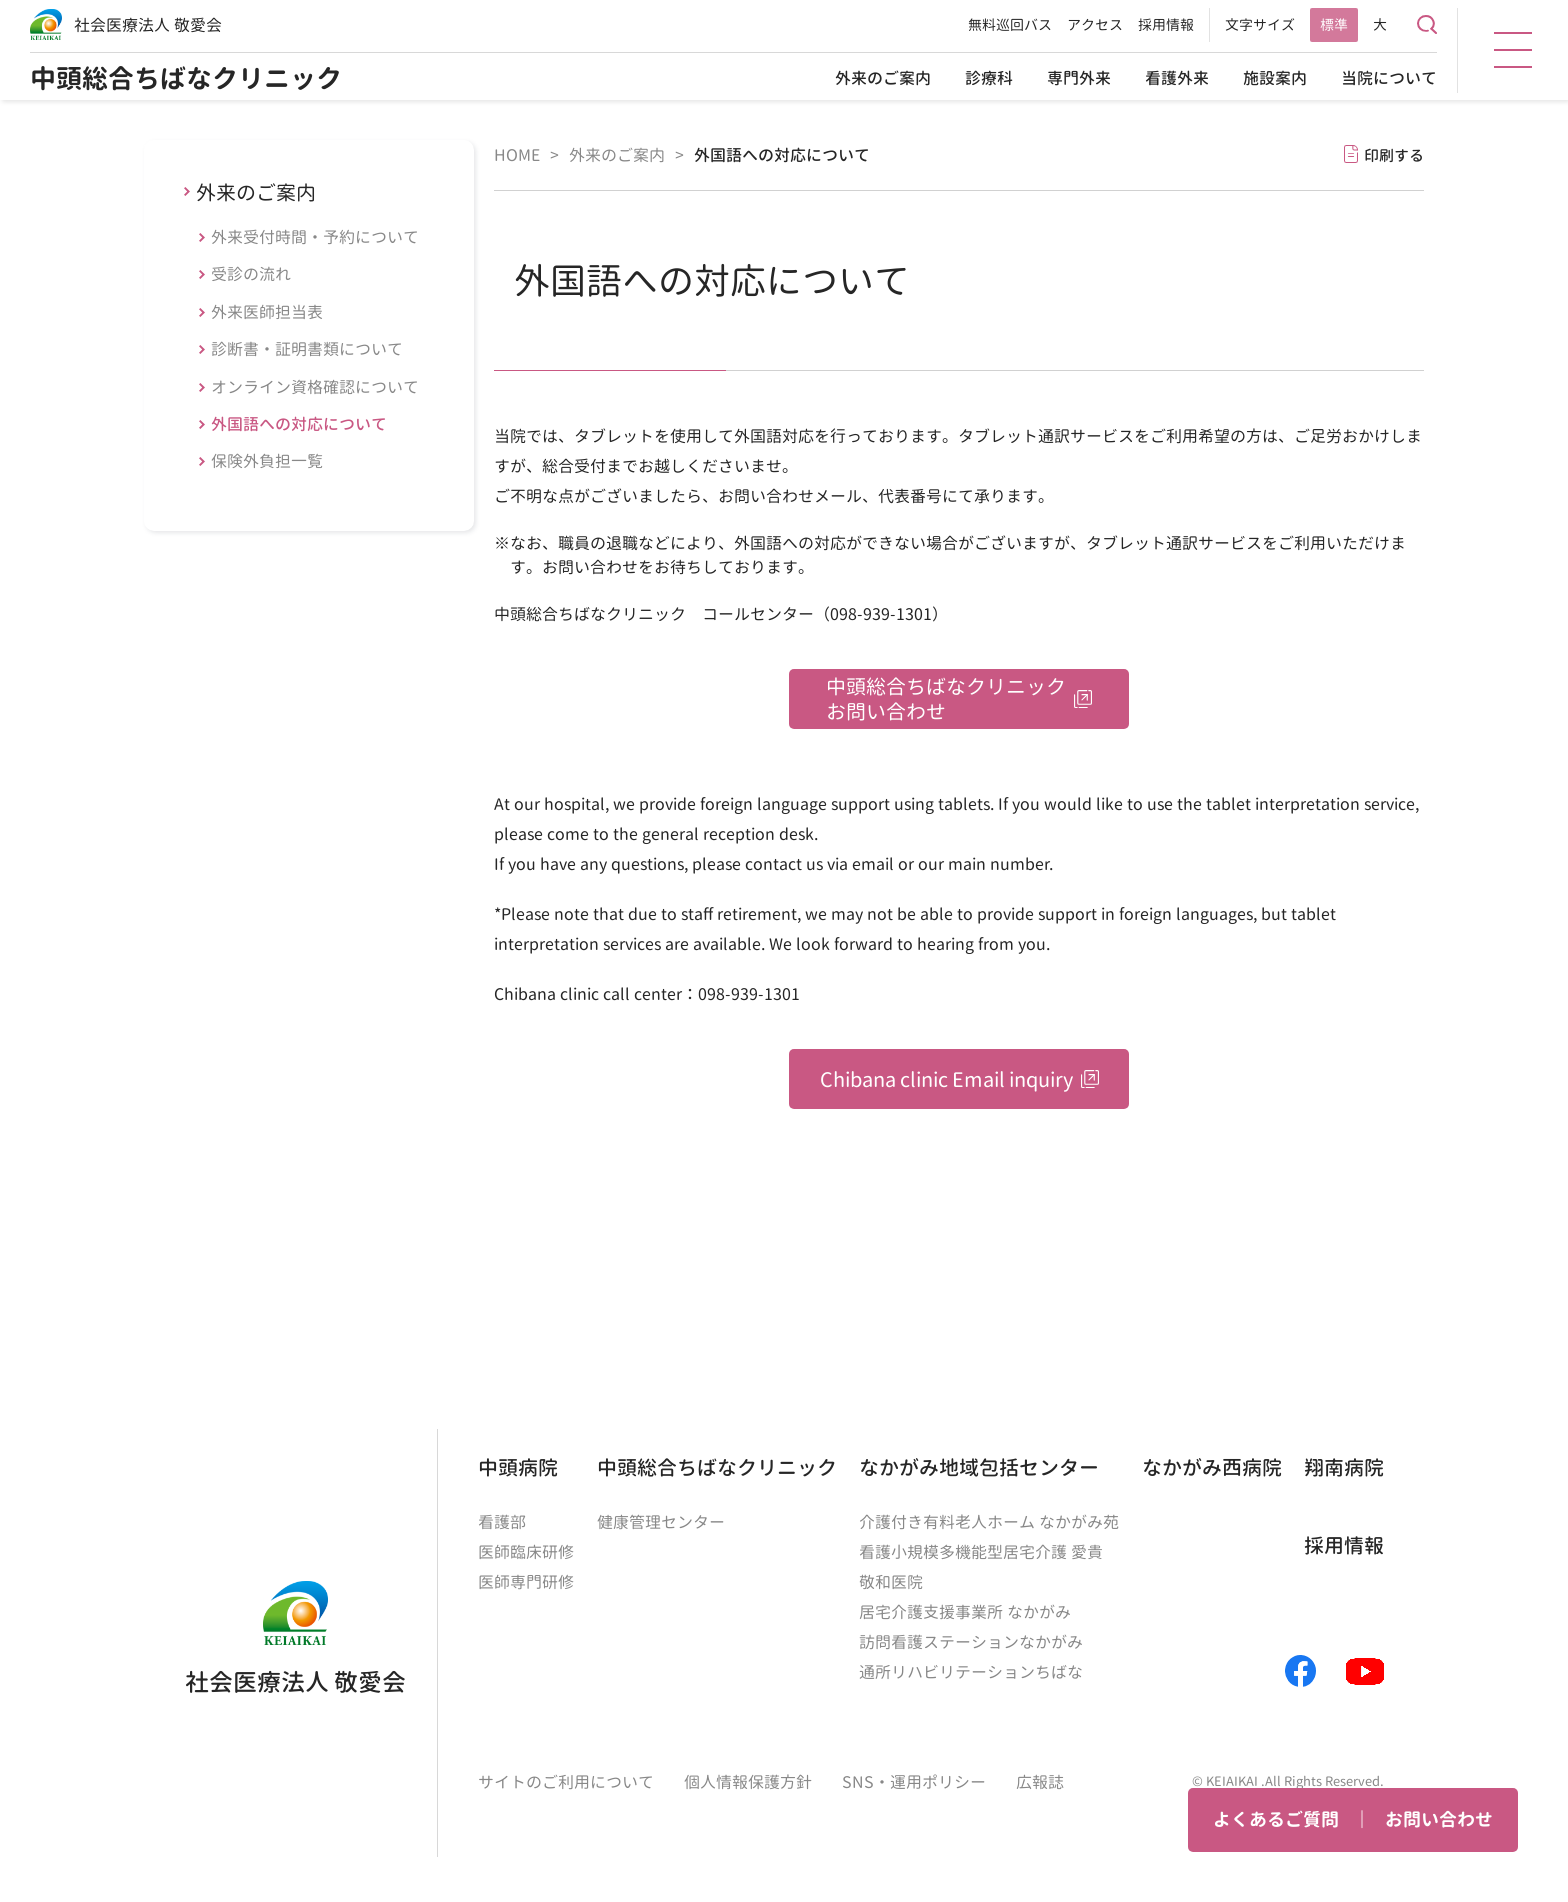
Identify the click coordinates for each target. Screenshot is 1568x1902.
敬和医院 (891, 1582)
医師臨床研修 (526, 1552)
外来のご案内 (883, 78)
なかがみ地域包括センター (979, 1467)
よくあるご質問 (1276, 1819)
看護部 (502, 1522)
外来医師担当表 (267, 312)
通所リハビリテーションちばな (971, 1672)
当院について (1389, 78)
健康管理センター (661, 1522)
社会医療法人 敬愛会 (148, 25)
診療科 (989, 78)
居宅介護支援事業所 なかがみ (965, 1612)
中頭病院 (518, 1467)
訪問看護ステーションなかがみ (971, 1642)
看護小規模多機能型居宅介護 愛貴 (981, 1552)
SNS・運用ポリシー (914, 1782)
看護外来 (1177, 78)
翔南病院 (1344, 1467)
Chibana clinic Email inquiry (946, 1079)
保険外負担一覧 (267, 461)
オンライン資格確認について (315, 387)
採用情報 (1166, 24)
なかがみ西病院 (1212, 1467)
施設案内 (1275, 78)
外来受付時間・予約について (315, 237)
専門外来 (1079, 78)
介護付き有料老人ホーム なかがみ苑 (989, 1522)
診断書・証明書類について (307, 349)
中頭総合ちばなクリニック (186, 78)
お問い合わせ (1439, 1819)
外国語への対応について (299, 424)
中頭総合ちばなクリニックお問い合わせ (946, 698)
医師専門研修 (526, 1582)
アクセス (1095, 24)
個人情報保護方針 (748, 1782)
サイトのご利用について (566, 1782)
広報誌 (1040, 1782)
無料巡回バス (1010, 24)
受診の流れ (251, 274)
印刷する (1394, 155)
